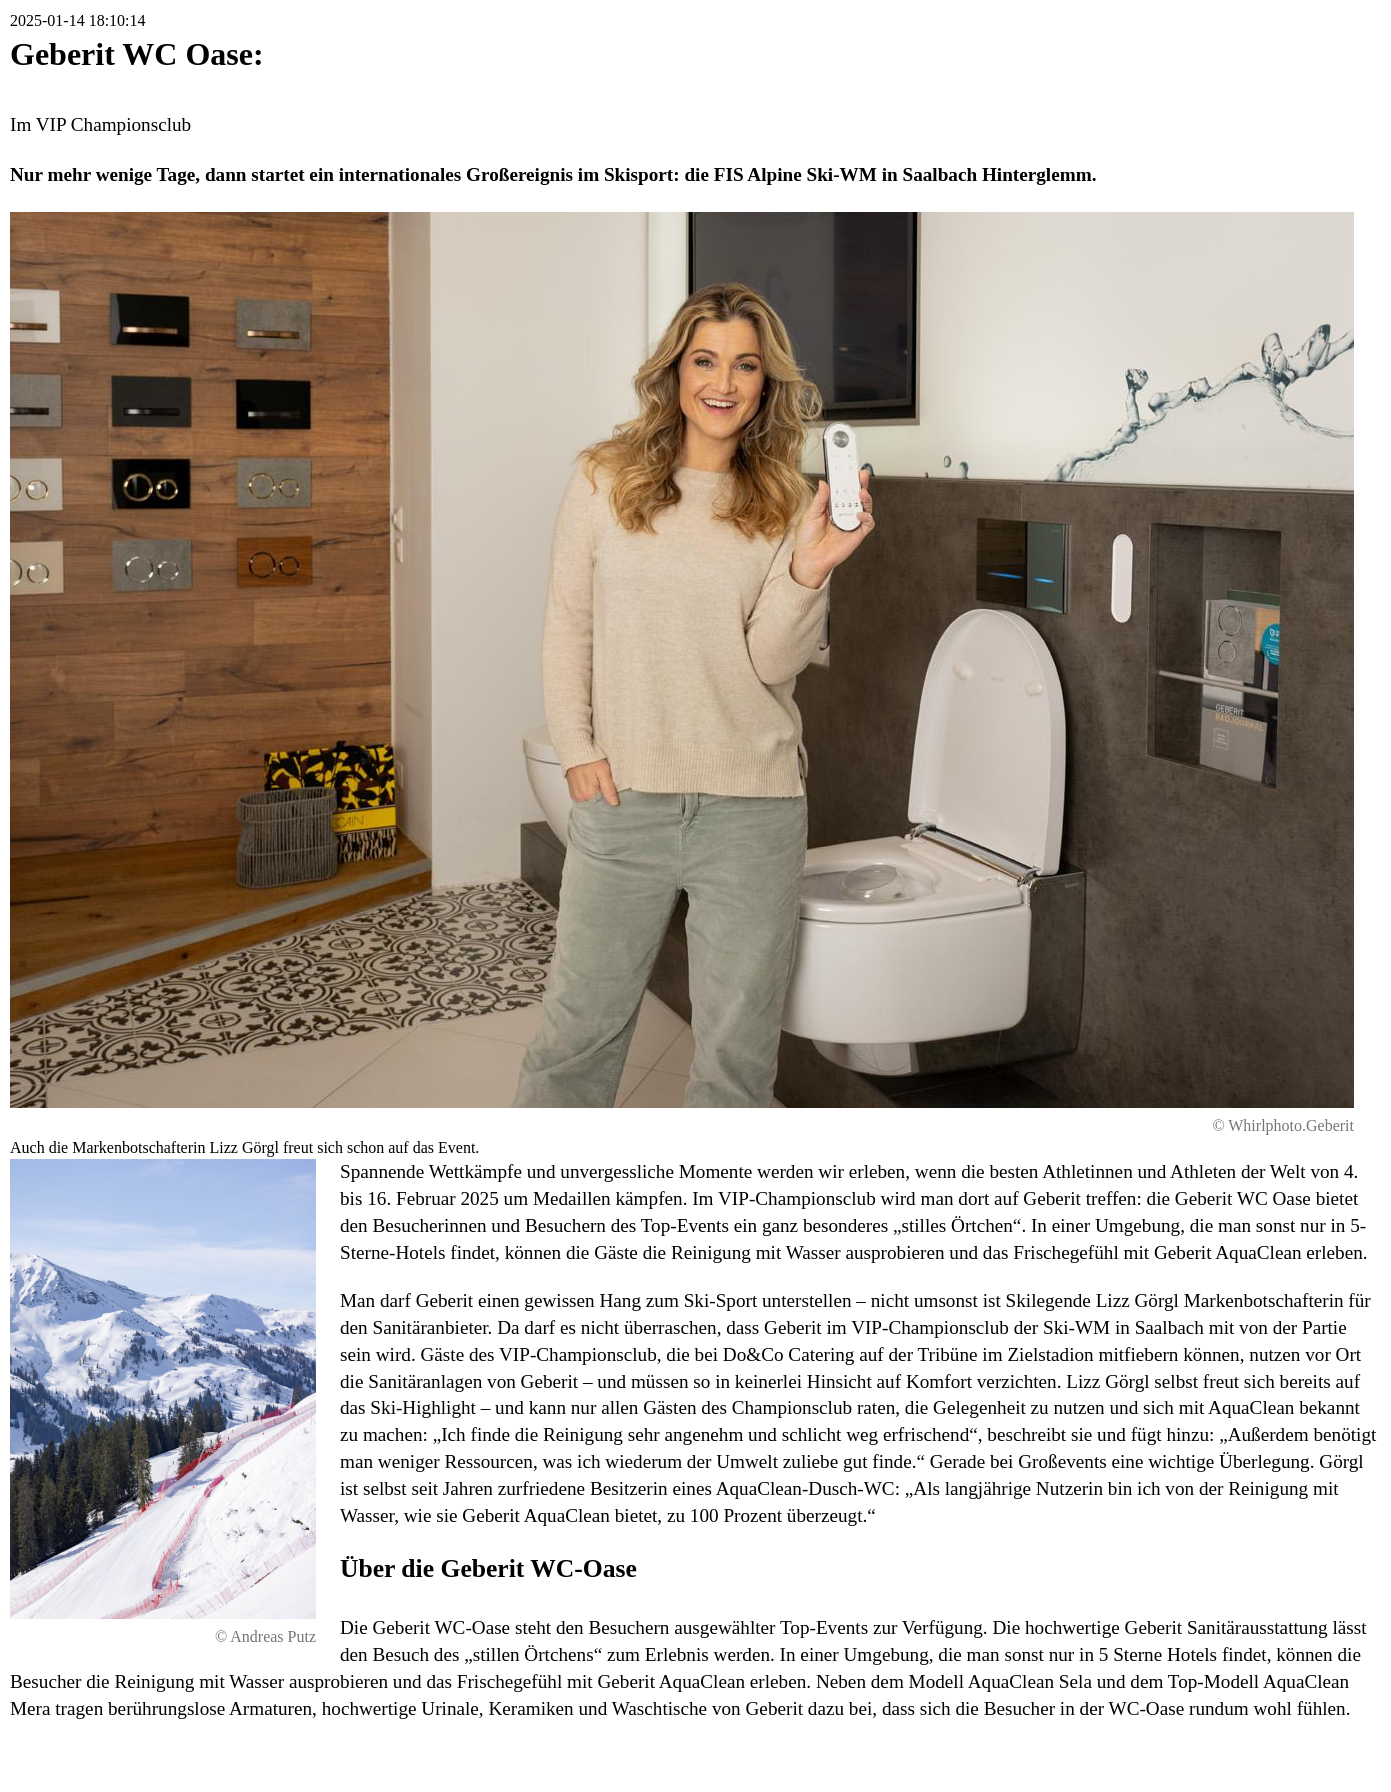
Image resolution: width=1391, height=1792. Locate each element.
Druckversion (1255, 1756)
